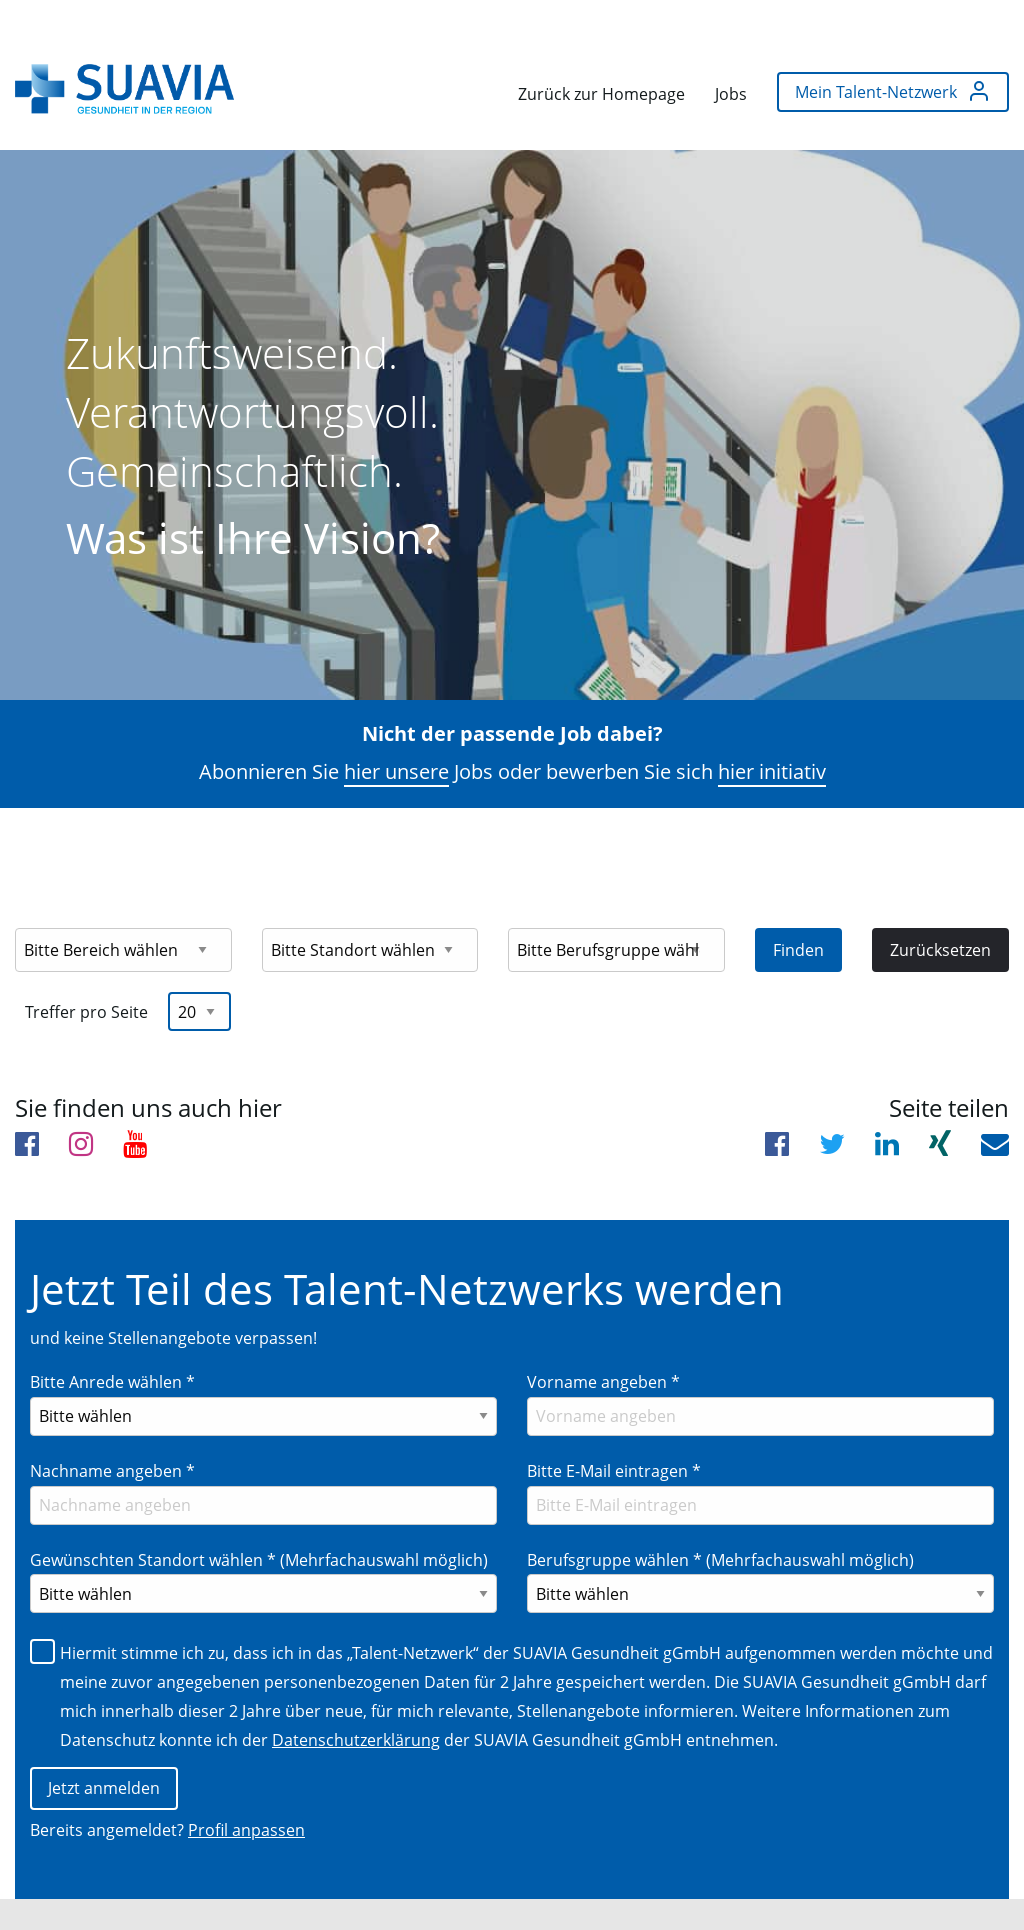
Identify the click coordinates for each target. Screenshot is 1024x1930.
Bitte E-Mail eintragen (614, 1421)
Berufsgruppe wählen (720, 1510)
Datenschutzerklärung (356, 1690)
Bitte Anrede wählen (112, 1332)
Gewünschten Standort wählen (259, 1510)
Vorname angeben (603, 1332)
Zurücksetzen (940, 900)
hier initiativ (772, 721)
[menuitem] (124, 84)
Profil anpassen (246, 1782)
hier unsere (396, 721)
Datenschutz (184, 1891)
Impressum (78, 1891)
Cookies (277, 1891)
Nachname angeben (112, 1421)
